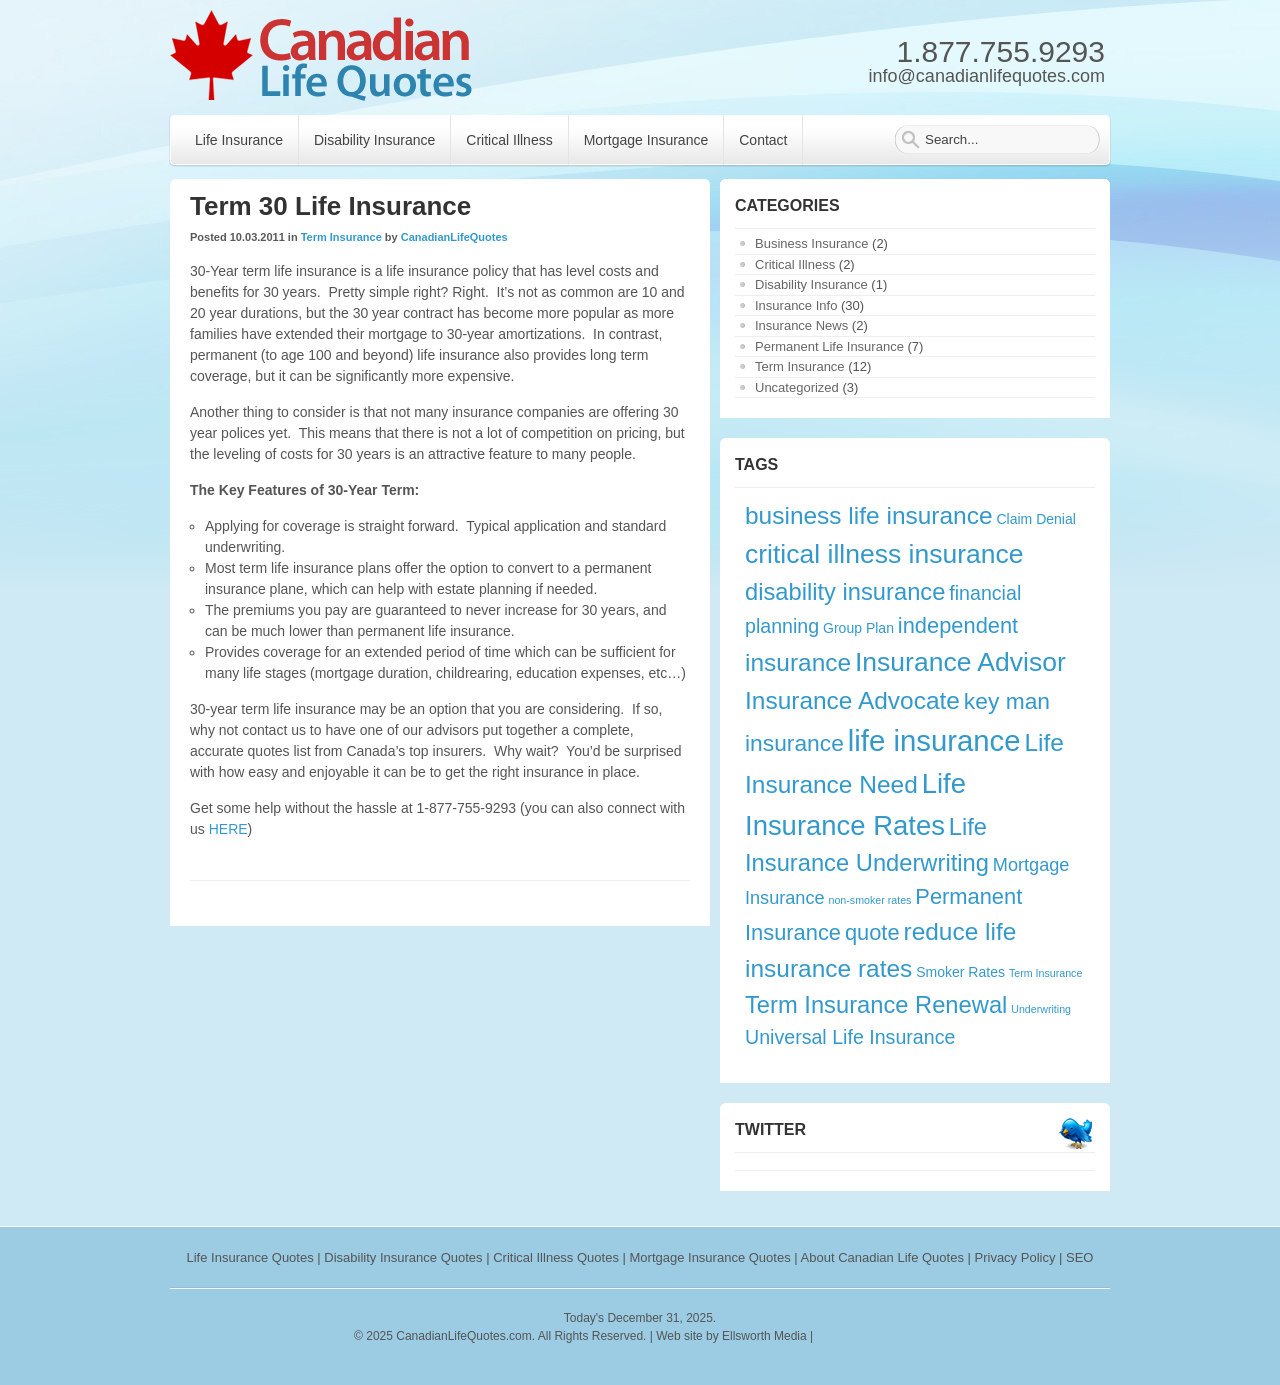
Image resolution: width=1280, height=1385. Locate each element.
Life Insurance (239, 140)
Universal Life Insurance (850, 1037)
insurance (798, 662)
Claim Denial (1035, 519)
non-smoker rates (870, 900)
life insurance (934, 740)
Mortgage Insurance (646, 140)
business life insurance (869, 515)
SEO (1079, 1257)
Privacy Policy (1015, 1257)
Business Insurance (811, 243)
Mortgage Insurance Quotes (710, 1257)
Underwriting (1041, 1009)
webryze (903, 1336)
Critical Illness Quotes (556, 1257)
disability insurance (845, 592)
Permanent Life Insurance (829, 346)
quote (872, 932)
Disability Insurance (374, 140)
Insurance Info (796, 305)
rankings (841, 1336)
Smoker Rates (960, 972)
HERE (228, 829)
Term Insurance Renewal (876, 1005)
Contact (763, 140)
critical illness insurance (884, 554)
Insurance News (801, 325)
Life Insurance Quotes (250, 1257)
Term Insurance (341, 237)
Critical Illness (509, 140)
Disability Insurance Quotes (403, 1257)
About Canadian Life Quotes (882, 1257)
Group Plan (858, 628)
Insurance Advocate (852, 700)
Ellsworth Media (764, 1336)
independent (958, 625)
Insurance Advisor (960, 662)
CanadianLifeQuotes (454, 237)
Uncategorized (797, 387)
